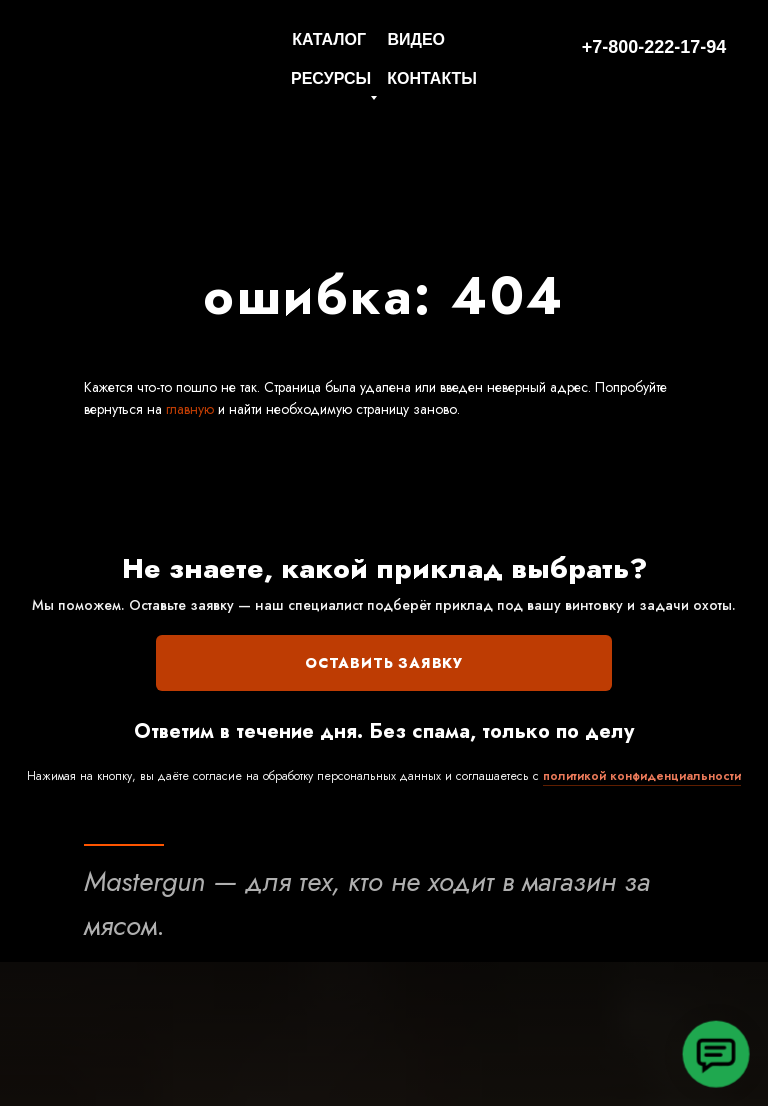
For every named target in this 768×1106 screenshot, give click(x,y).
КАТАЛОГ (329, 39)
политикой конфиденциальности (642, 776)
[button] (716, 1054)
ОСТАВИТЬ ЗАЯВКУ (384, 663)
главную (188, 409)
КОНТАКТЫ (432, 78)
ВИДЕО (416, 39)
